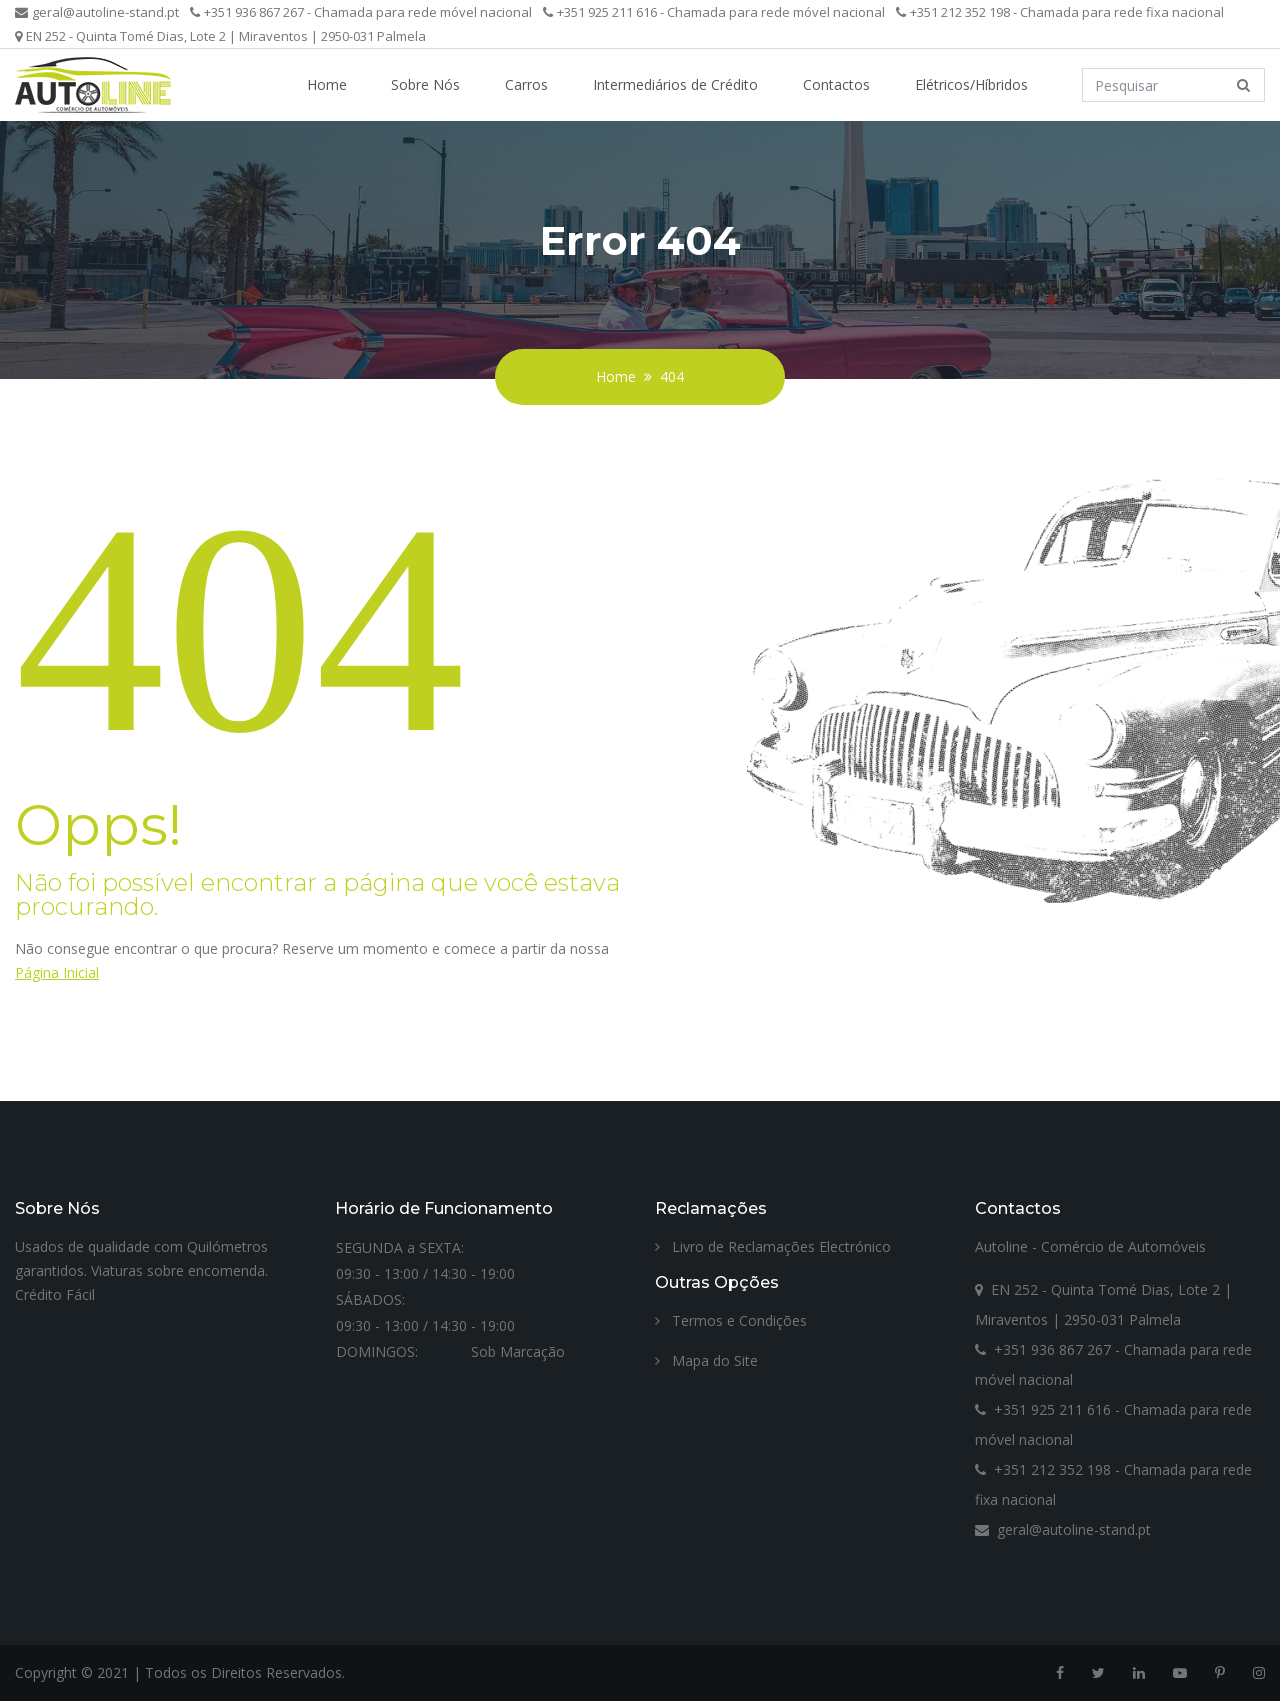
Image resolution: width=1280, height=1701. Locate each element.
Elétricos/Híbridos (971, 84)
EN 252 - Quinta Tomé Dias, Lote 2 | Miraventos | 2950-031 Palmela (220, 36)
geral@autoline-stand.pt (97, 12)
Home (327, 84)
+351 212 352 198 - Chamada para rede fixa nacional (1060, 12)
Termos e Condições (731, 1320)
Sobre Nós (425, 84)
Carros (526, 84)
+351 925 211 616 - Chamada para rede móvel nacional (714, 12)
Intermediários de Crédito (675, 84)
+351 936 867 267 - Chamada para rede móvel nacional (361, 12)
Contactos (836, 84)
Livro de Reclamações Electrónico (773, 1246)
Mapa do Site (706, 1360)
